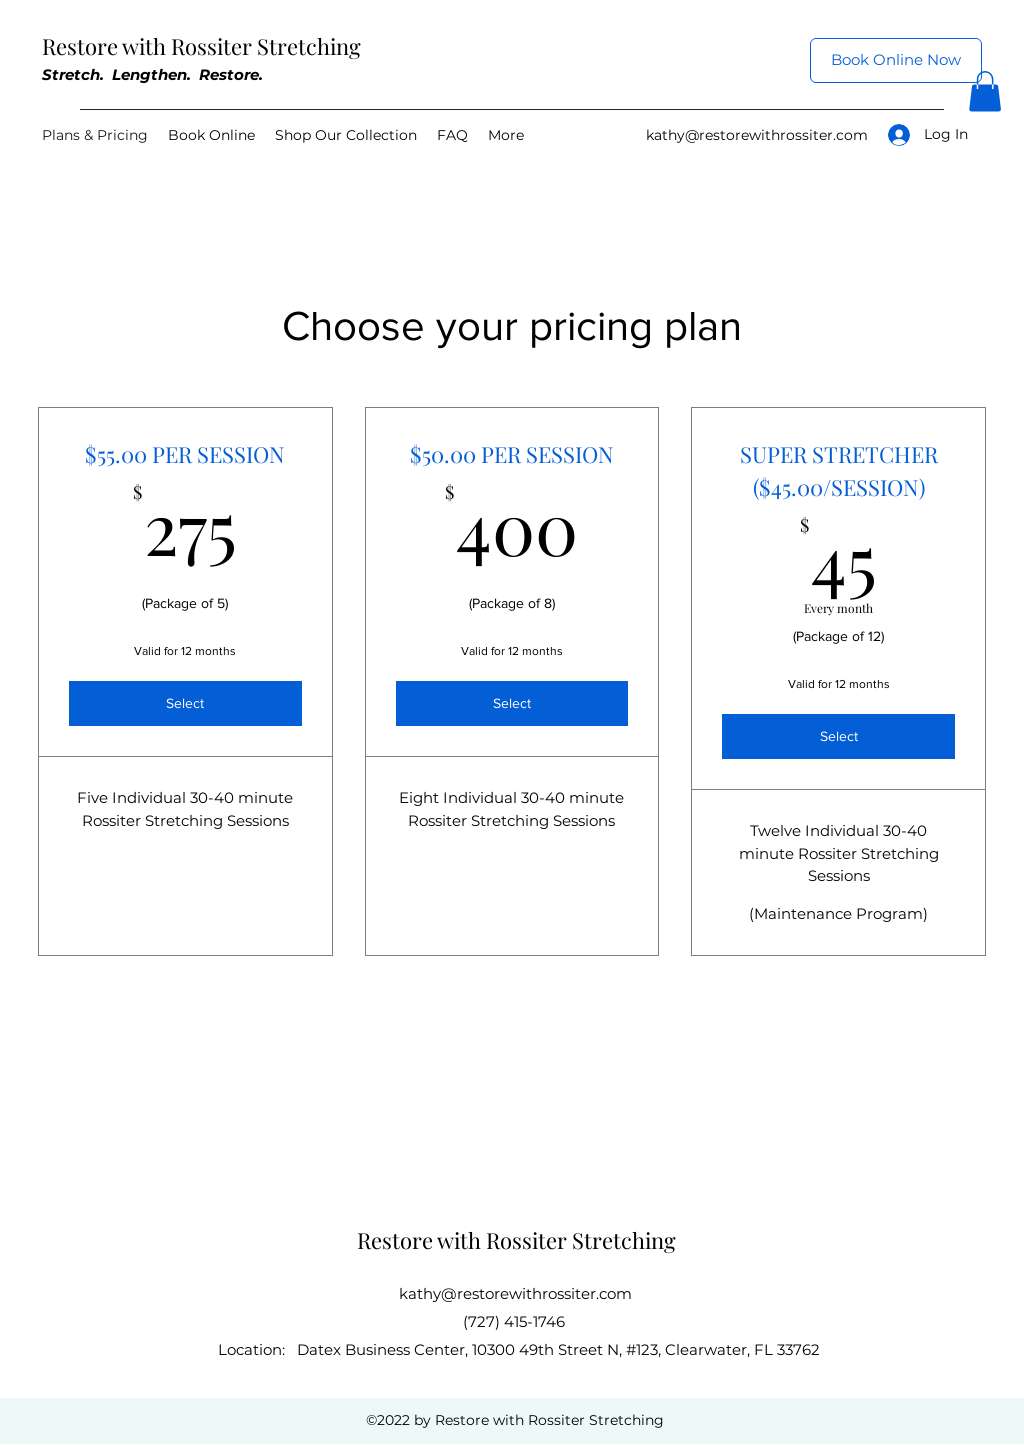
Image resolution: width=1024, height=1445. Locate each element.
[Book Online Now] (896, 60)
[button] (985, 91)
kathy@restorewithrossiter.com (757, 135)
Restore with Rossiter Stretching (201, 46)
